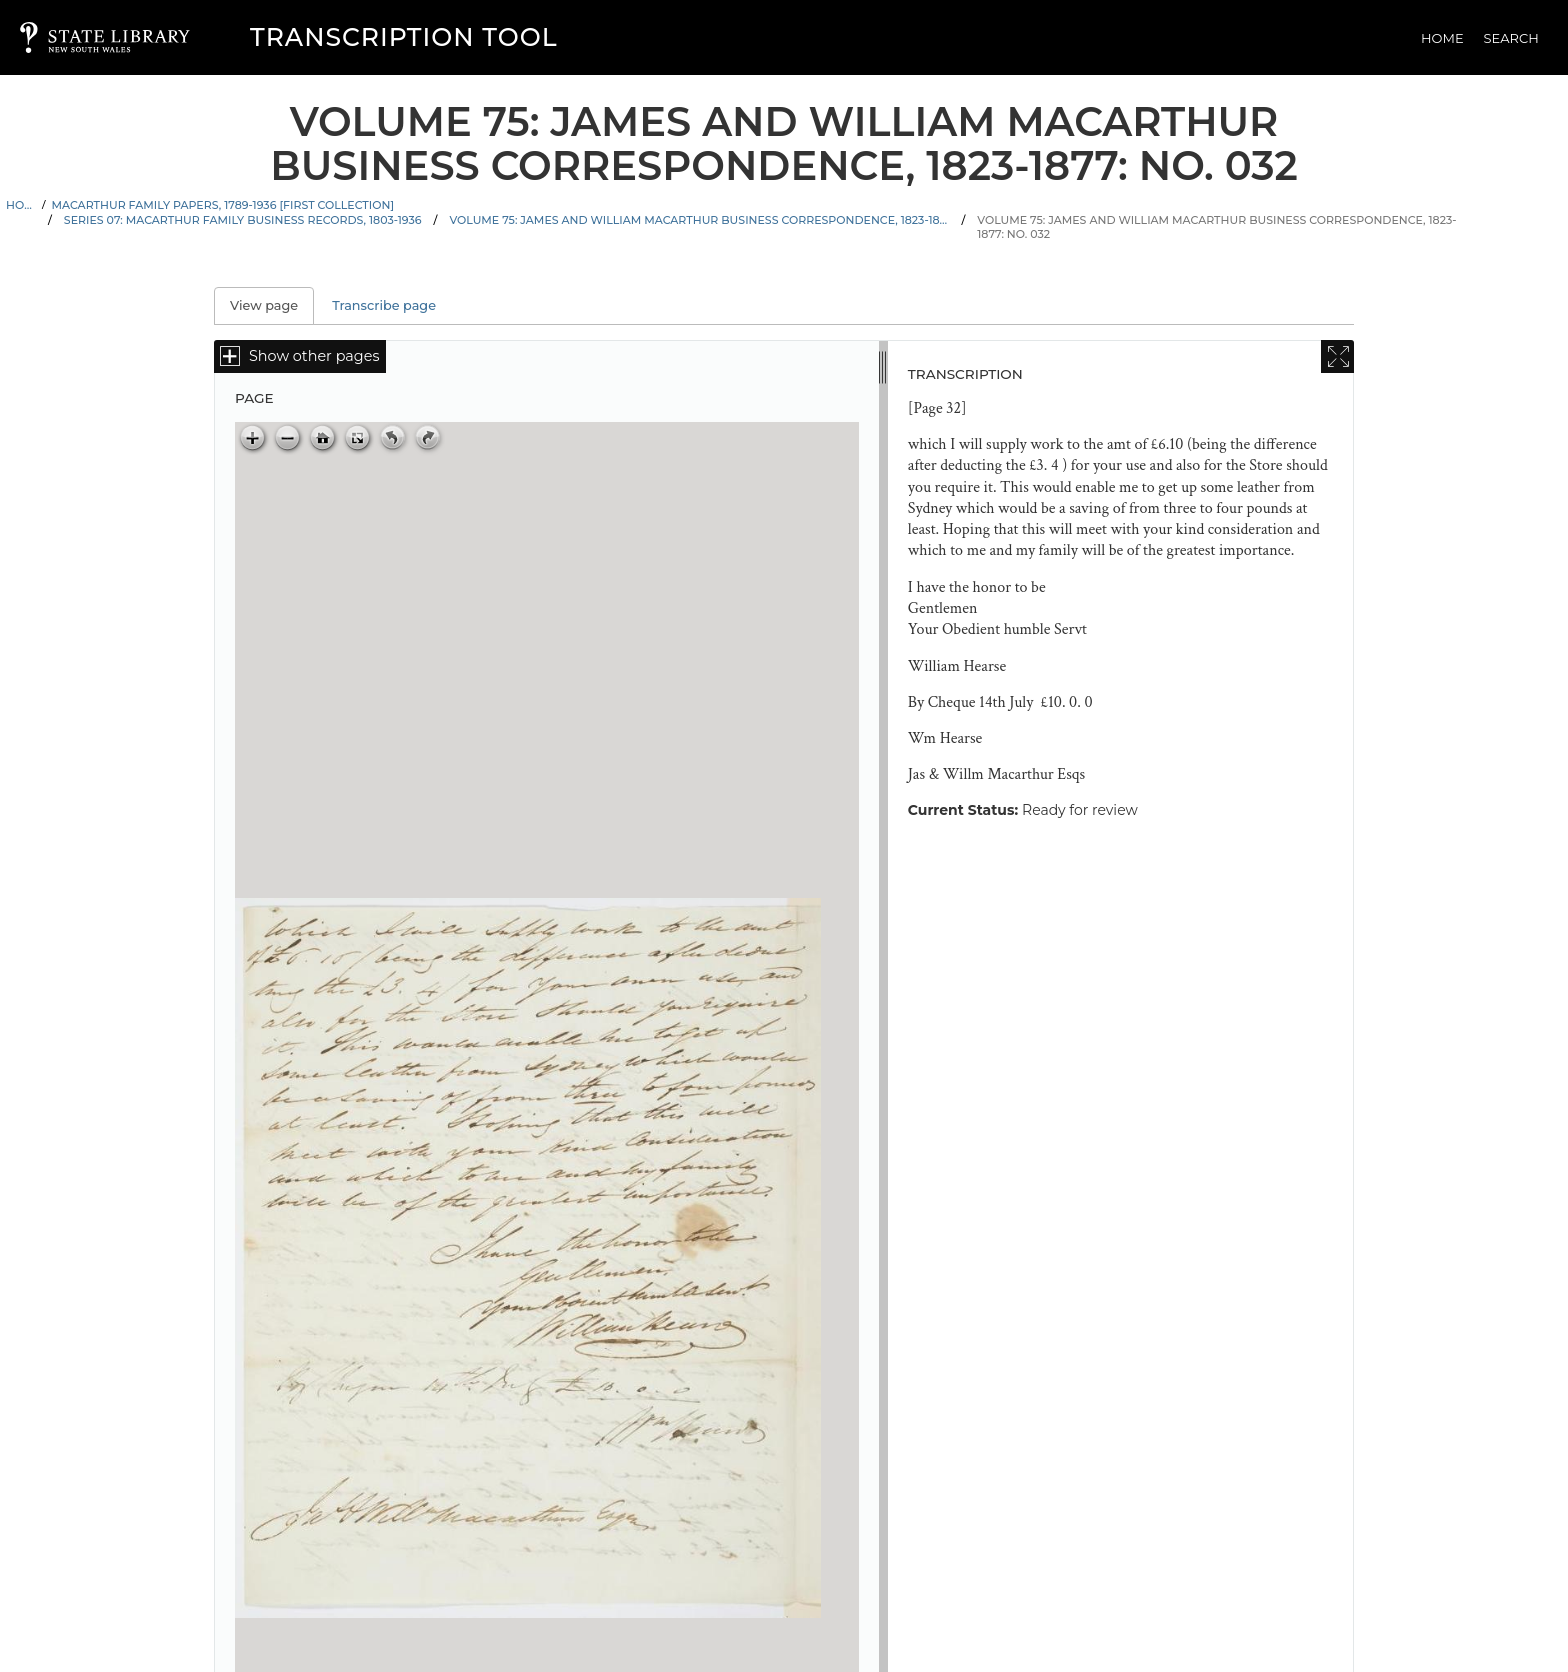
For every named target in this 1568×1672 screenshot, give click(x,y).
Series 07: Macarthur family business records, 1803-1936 (243, 220)
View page (272, 305)
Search (1511, 38)
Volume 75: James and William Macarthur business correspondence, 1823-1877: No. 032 (1216, 227)
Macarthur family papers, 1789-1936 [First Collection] (223, 205)
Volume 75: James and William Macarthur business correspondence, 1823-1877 (699, 220)
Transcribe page (384, 305)
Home (1442, 38)
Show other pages (314, 356)
